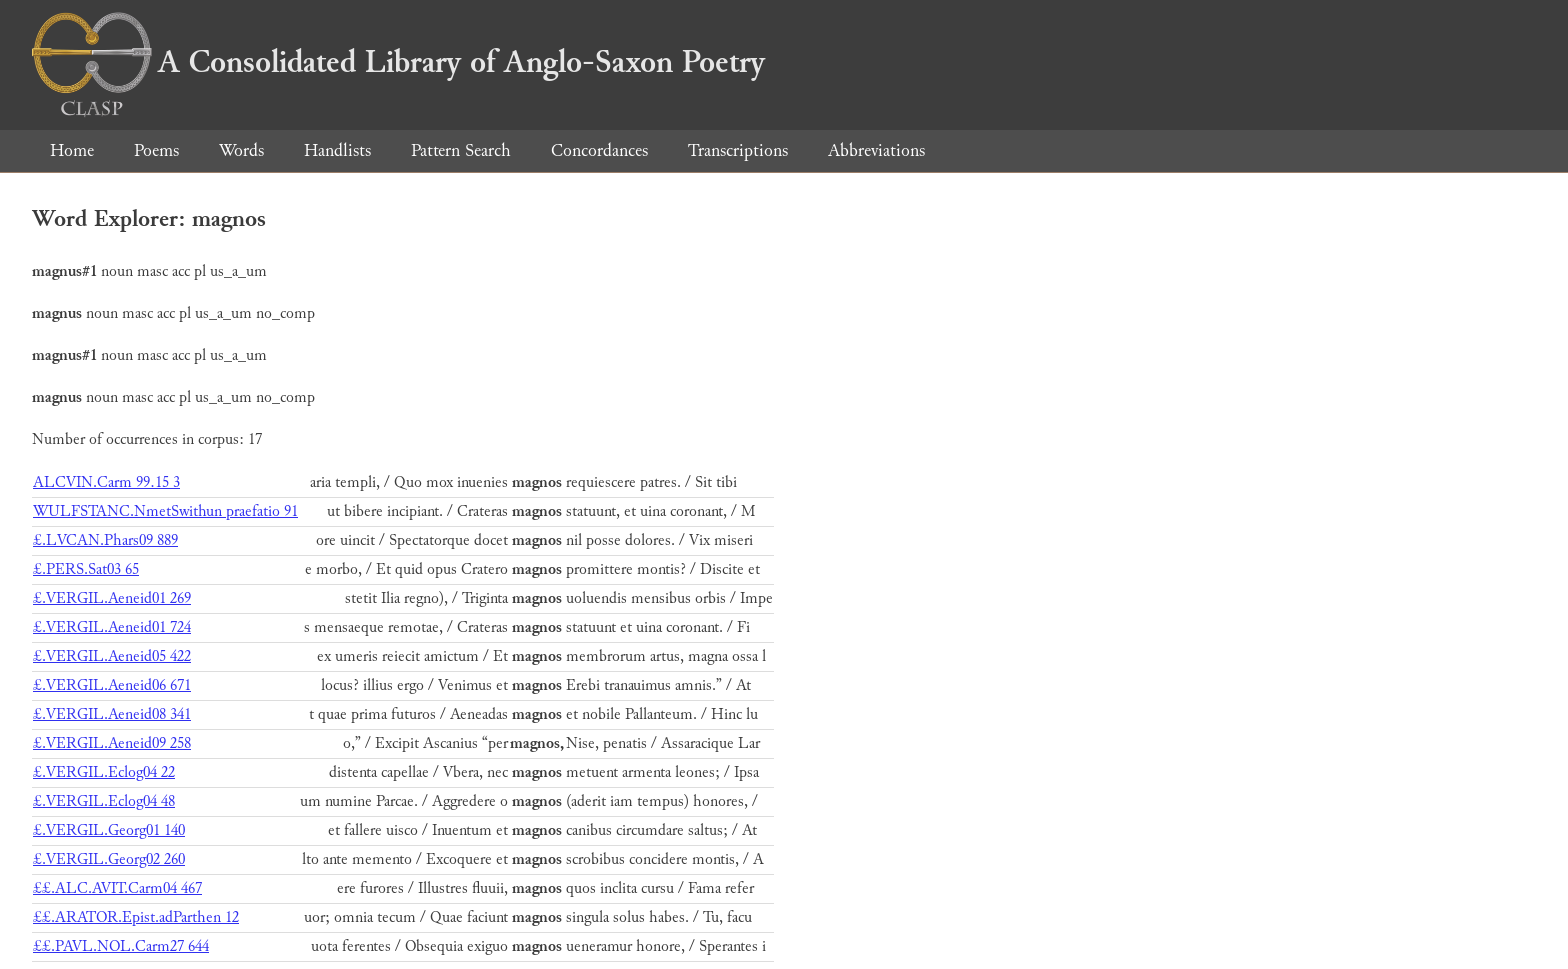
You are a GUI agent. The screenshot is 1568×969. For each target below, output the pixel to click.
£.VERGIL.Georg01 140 (109, 830)
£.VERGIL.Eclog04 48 (104, 801)
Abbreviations (876, 150)
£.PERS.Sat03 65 (86, 569)
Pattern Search (461, 150)
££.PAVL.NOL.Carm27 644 (121, 946)
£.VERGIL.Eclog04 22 (104, 772)
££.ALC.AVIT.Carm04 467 (117, 888)
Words (241, 150)
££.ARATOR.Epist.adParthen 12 (136, 917)
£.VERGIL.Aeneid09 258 (112, 743)
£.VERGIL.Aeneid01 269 (112, 598)
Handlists (337, 150)
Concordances (599, 150)
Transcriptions (738, 150)
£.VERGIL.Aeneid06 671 (112, 685)
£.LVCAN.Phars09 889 (105, 540)
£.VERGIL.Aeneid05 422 (112, 656)
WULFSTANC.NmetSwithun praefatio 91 (165, 511)
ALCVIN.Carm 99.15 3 (106, 482)
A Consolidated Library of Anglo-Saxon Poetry (398, 62)
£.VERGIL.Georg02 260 (109, 859)
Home (72, 150)
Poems (156, 150)
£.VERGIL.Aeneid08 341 (112, 714)
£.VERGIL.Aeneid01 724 (112, 627)
